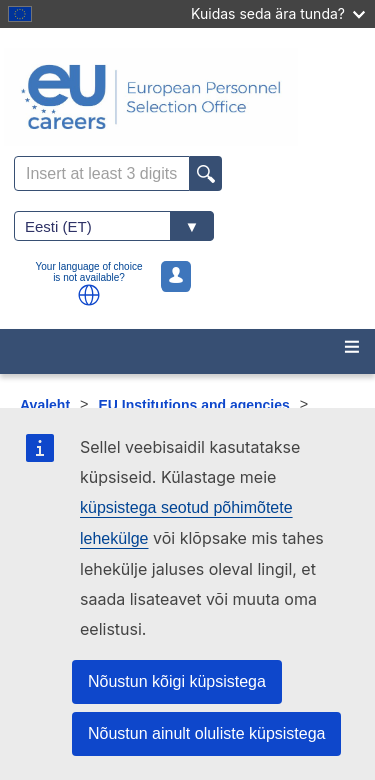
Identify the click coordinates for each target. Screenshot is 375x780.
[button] (89, 295)
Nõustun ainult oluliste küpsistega (206, 733)
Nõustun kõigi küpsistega (177, 681)
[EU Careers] (187, 97)
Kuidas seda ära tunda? (278, 13)
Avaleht (45, 405)
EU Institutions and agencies (193, 405)
